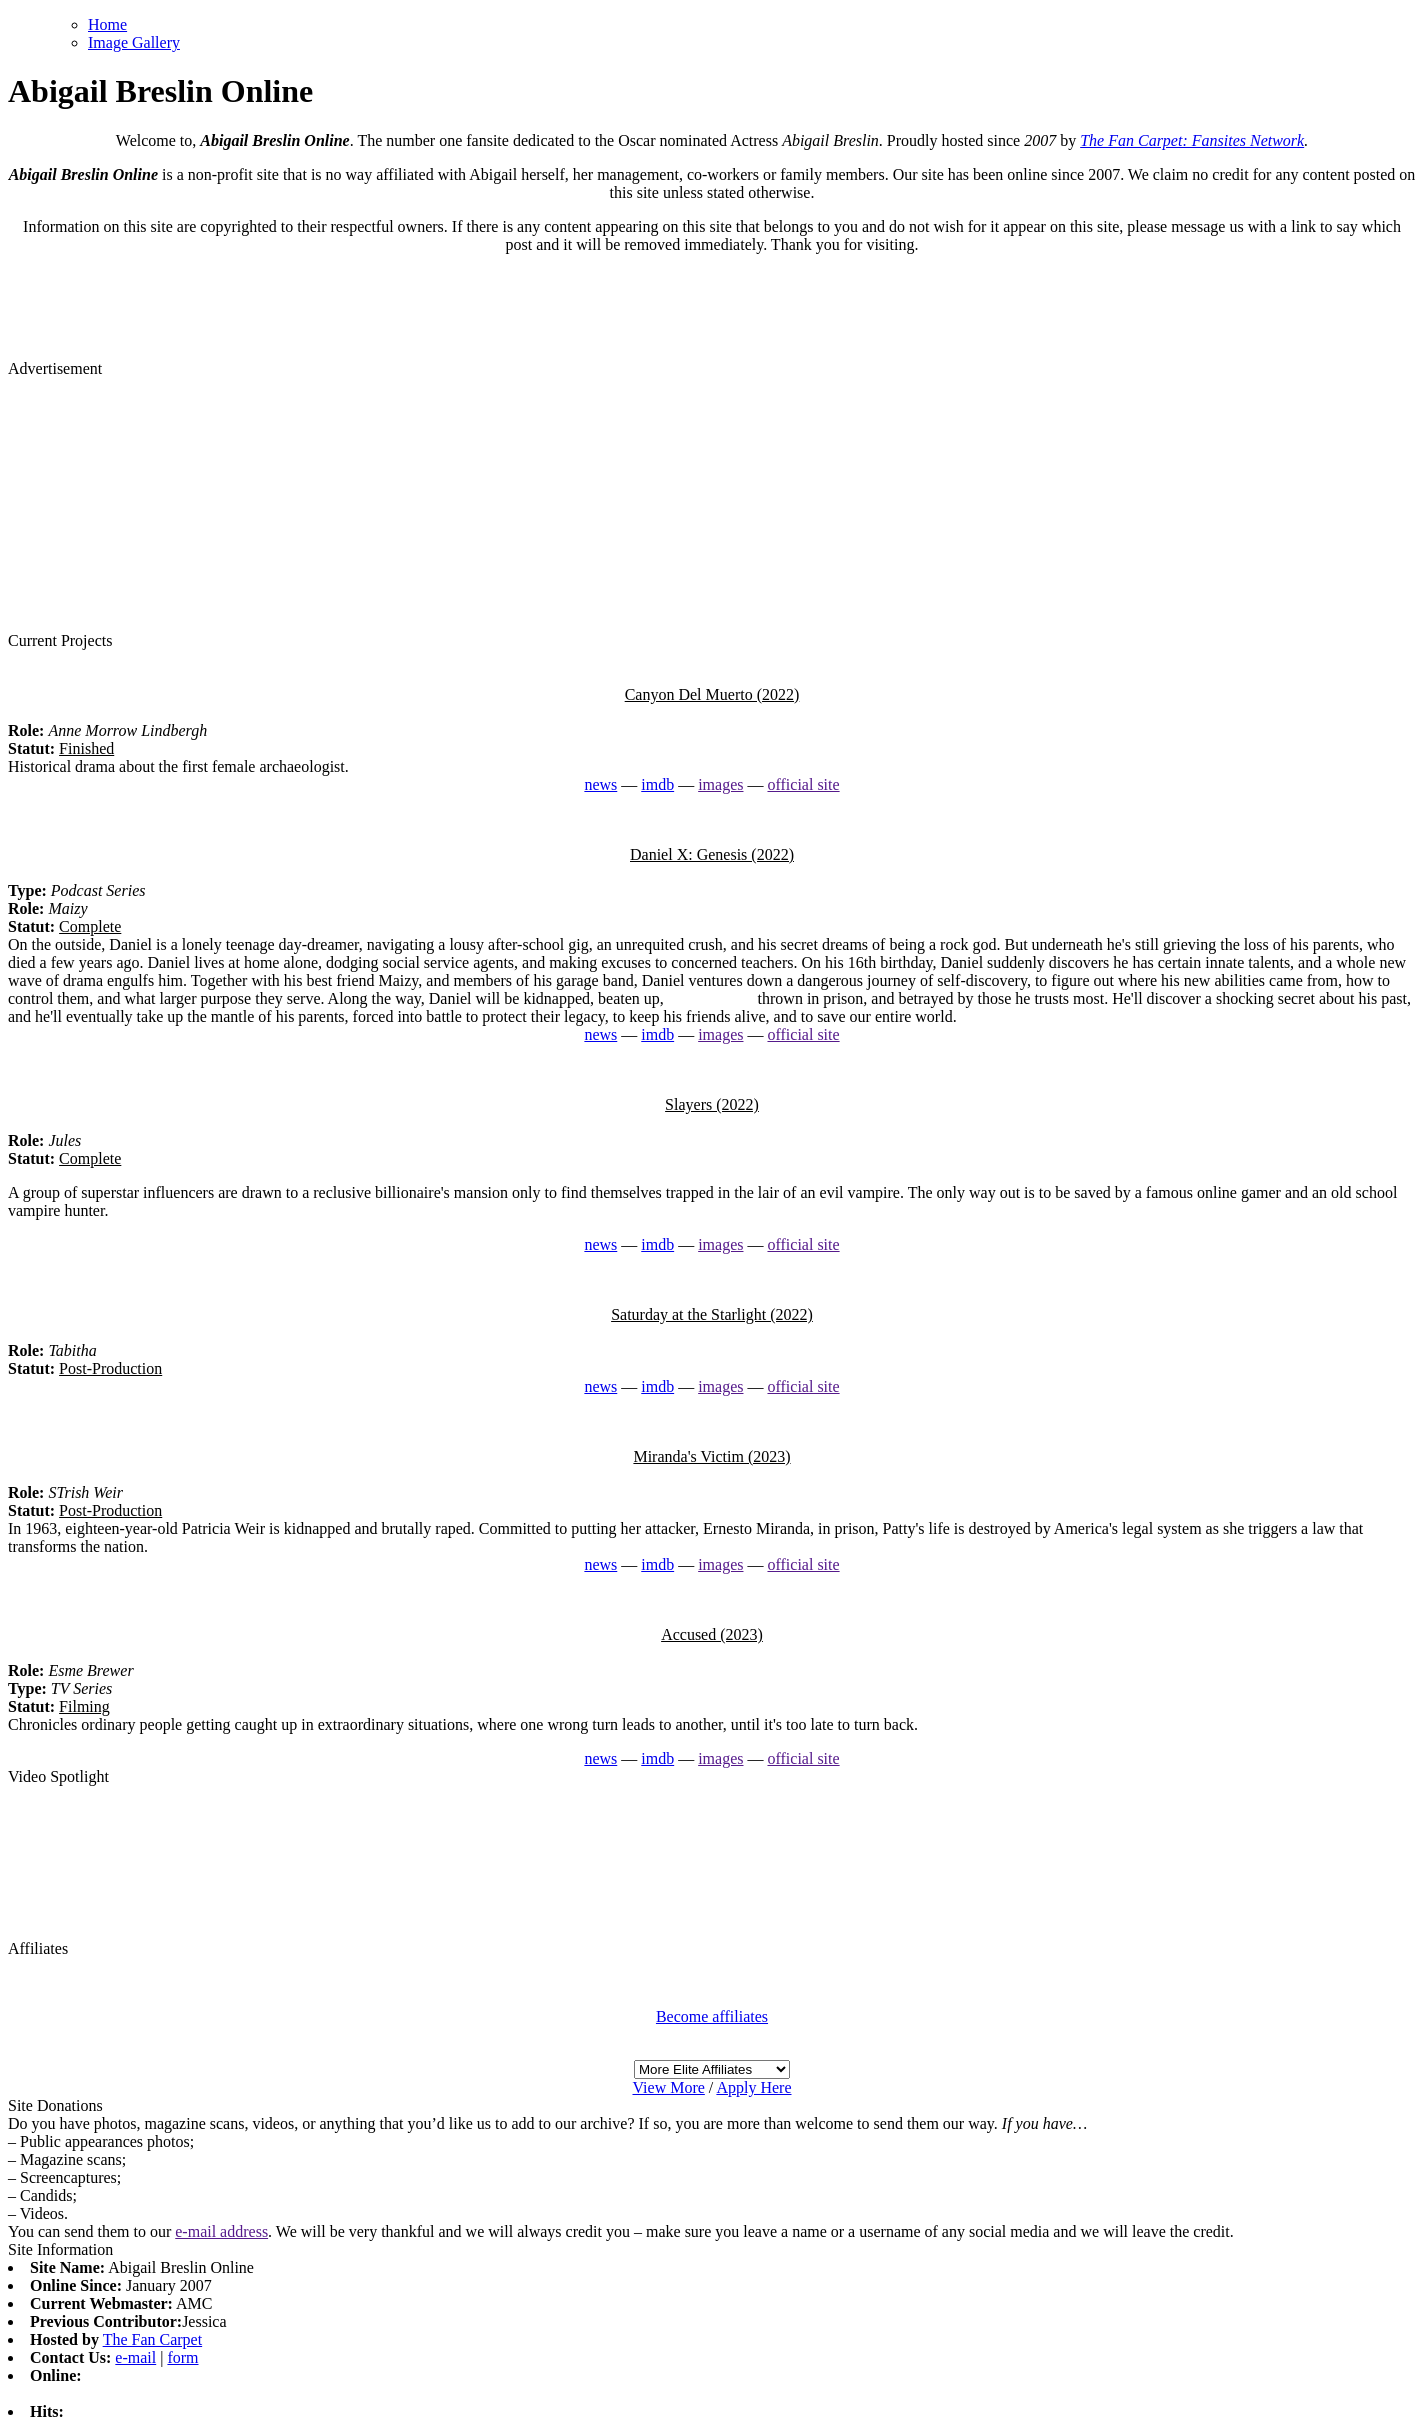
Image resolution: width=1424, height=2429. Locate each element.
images (720, 784)
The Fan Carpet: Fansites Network (1192, 140)
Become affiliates (712, 2016)
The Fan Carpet (153, 2339)
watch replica (711, 998)
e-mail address (221, 2231)
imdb (657, 784)
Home (107, 24)
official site (803, 784)
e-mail (135, 2357)
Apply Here (753, 2087)
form (182, 2357)
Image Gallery (134, 42)
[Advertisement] (712, 503)
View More (668, 2087)
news (600, 784)
